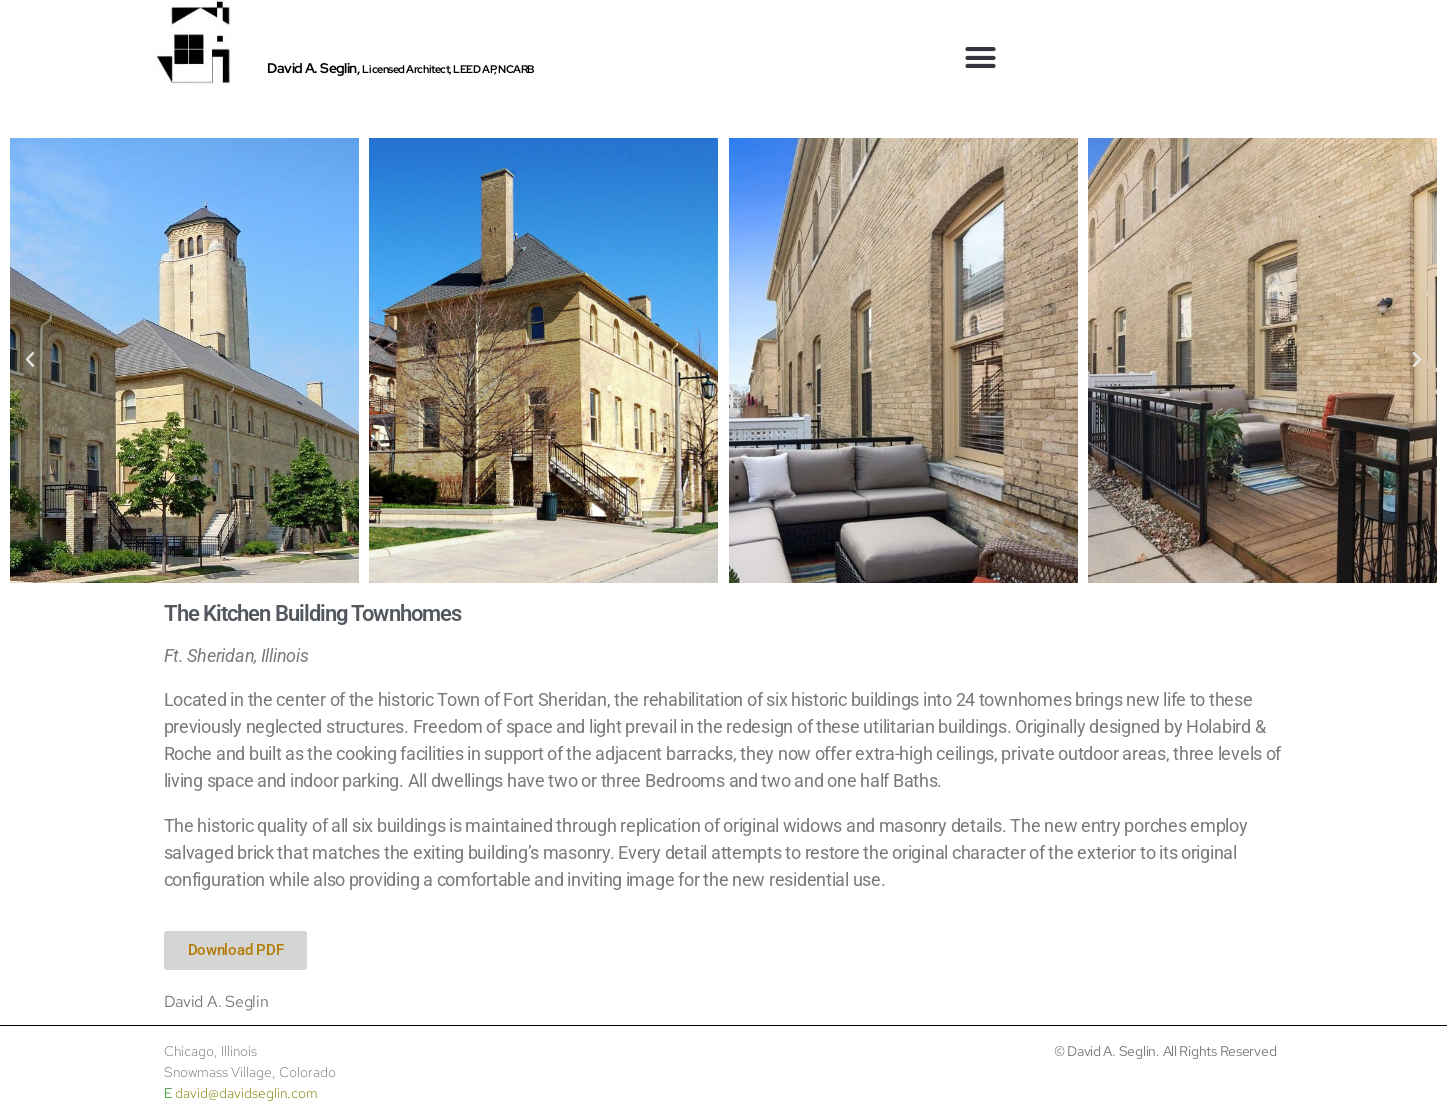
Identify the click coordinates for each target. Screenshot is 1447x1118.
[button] (980, 58)
